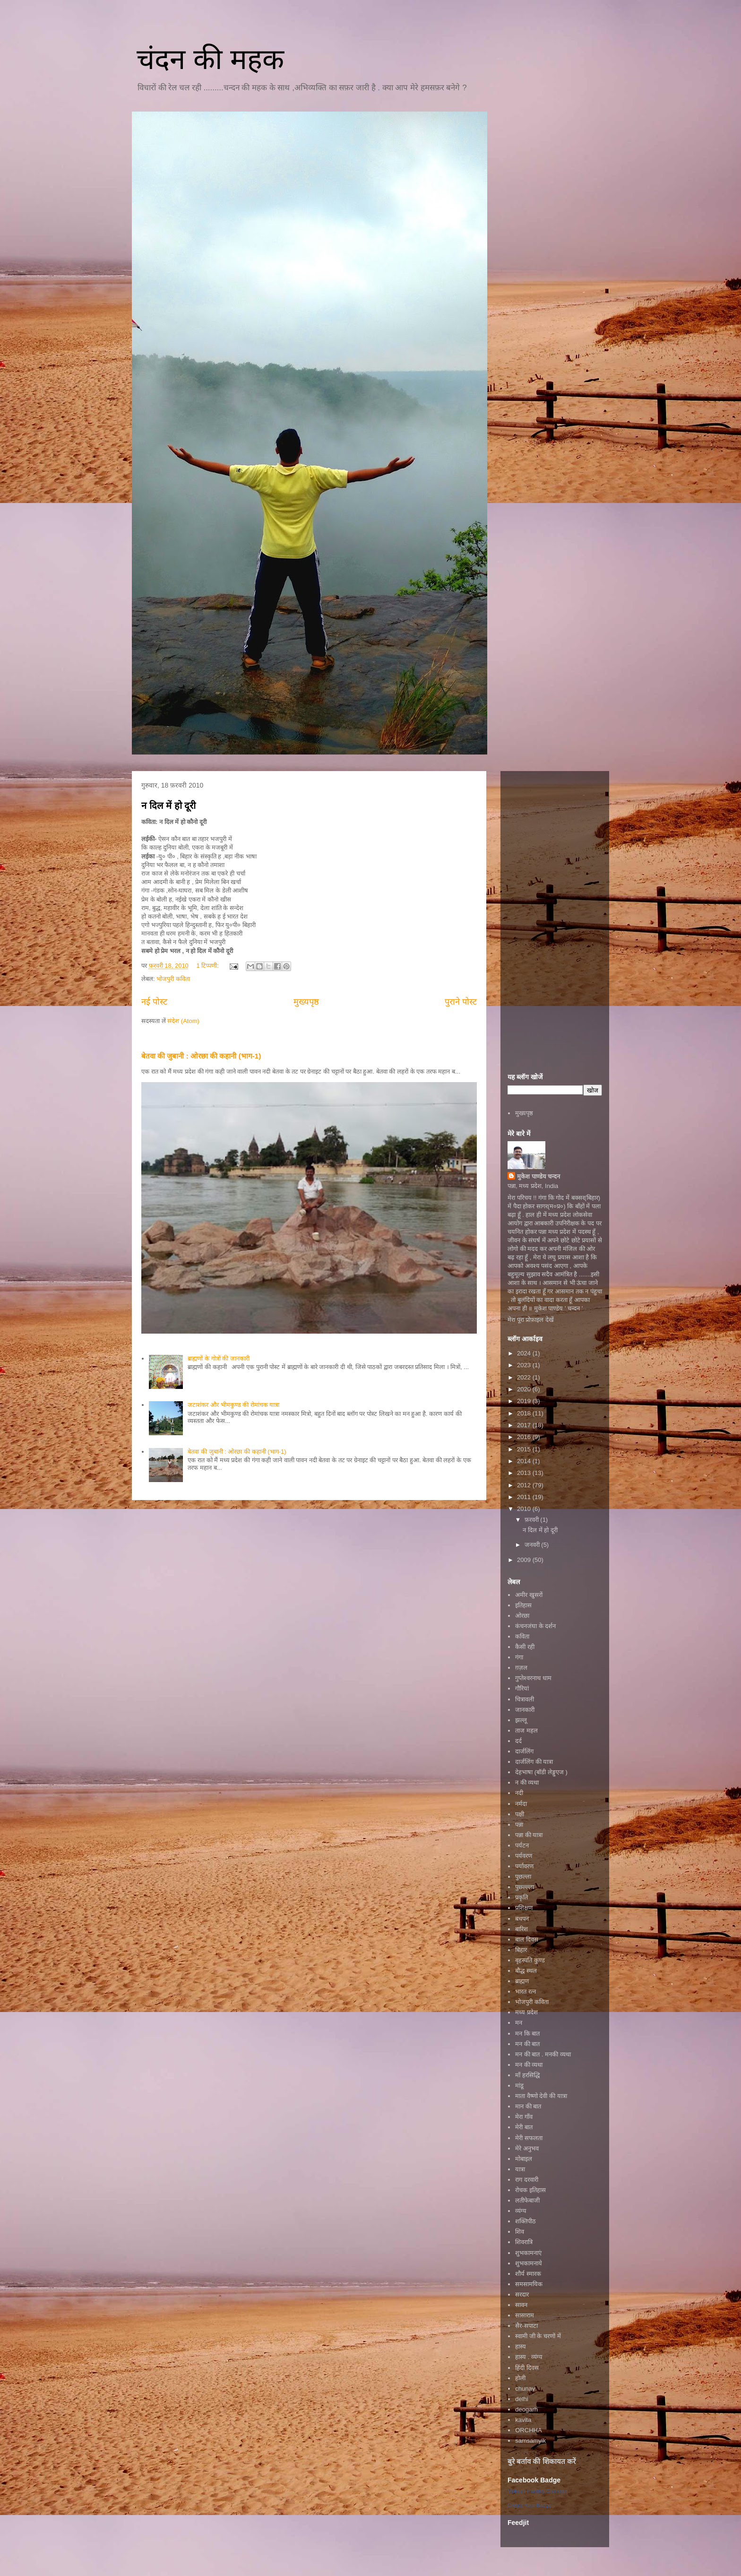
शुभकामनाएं (528, 2252)
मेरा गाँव (524, 2116)
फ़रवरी (533, 1519)
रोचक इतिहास (530, 2190)
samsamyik (530, 2440)
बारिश (521, 1929)
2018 (525, 1413)
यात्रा (520, 2169)
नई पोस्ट (154, 1001)
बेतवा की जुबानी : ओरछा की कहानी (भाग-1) (201, 1056)
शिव (519, 2231)
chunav (525, 2388)
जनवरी (533, 1544)
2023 (525, 1365)
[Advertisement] (555, 920)
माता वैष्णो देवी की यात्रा (541, 2095)
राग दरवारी (526, 2179)
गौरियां (522, 1688)
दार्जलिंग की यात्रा (534, 1761)
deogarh (526, 2409)
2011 (525, 1496)
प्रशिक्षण (524, 1907)
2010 (525, 1508)
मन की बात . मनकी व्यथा (543, 2054)
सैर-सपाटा (526, 2325)
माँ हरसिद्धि (527, 2075)
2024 (525, 1353)
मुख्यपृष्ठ (306, 1001)
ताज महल (526, 1730)
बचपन (522, 1918)
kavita (523, 2419)
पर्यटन (522, 1845)
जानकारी (524, 1709)
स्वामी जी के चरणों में (537, 2336)
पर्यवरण (523, 1855)
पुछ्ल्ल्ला (524, 1887)
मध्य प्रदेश (526, 2012)
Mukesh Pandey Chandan (538, 2491)
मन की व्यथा (529, 2064)
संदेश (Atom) (183, 1020)
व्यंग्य (520, 2210)
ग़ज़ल (521, 1667)
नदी (519, 1792)
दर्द (518, 1740)
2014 (525, 1461)
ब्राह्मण (522, 1981)
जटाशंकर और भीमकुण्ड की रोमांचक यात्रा (233, 1404)
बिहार (521, 1949)
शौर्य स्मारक (528, 2273)
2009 (525, 1559)
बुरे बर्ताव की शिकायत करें (542, 2461)
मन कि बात (527, 2033)
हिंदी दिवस (527, 2367)
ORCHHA (528, 2430)
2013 (525, 1472)
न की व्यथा (527, 1782)
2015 (525, 1449)
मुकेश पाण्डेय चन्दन (538, 1176)
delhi (521, 2399)
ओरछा (522, 1615)
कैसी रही (524, 1646)
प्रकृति (521, 1897)
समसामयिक (529, 2284)
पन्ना (519, 1824)
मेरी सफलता (529, 2138)
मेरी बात (524, 2127)
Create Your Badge (529, 2505)
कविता (522, 1636)
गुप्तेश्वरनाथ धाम (533, 1678)
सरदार (522, 2294)
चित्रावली (524, 1699)
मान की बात (528, 2106)
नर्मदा (521, 1803)
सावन (521, 2304)
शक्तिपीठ (525, 2221)
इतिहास (523, 1605)
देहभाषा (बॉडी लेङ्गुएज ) (541, 1772)
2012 (525, 1485)
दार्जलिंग (524, 1751)
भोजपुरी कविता (173, 978)
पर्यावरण (524, 1866)
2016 (525, 1436)
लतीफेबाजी (527, 2200)
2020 (525, 1389)
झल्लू (521, 1720)
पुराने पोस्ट (461, 1001)
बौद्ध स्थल (526, 1970)
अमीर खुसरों (529, 1594)
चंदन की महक (210, 59)
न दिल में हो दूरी (168, 805)
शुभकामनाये (528, 2263)
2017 (525, 1425)
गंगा (519, 1657)
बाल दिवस (526, 1939)
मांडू (519, 2085)
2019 (525, 1401)
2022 (525, 1377)
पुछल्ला (523, 1876)
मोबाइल (523, 2158)
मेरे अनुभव (527, 2148)
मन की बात (527, 2043)
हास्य (520, 2346)
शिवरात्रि (524, 2242)
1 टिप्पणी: (208, 965)
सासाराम (524, 2315)
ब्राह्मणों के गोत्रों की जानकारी (218, 1358)
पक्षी (519, 1814)
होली (520, 2378)
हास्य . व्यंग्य (529, 2356)
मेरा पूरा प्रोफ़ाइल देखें (531, 1319)
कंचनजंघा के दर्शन (535, 1626)
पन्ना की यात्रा (529, 1835)
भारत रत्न (525, 1991)
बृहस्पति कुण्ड (530, 1960)
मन (518, 2022)
